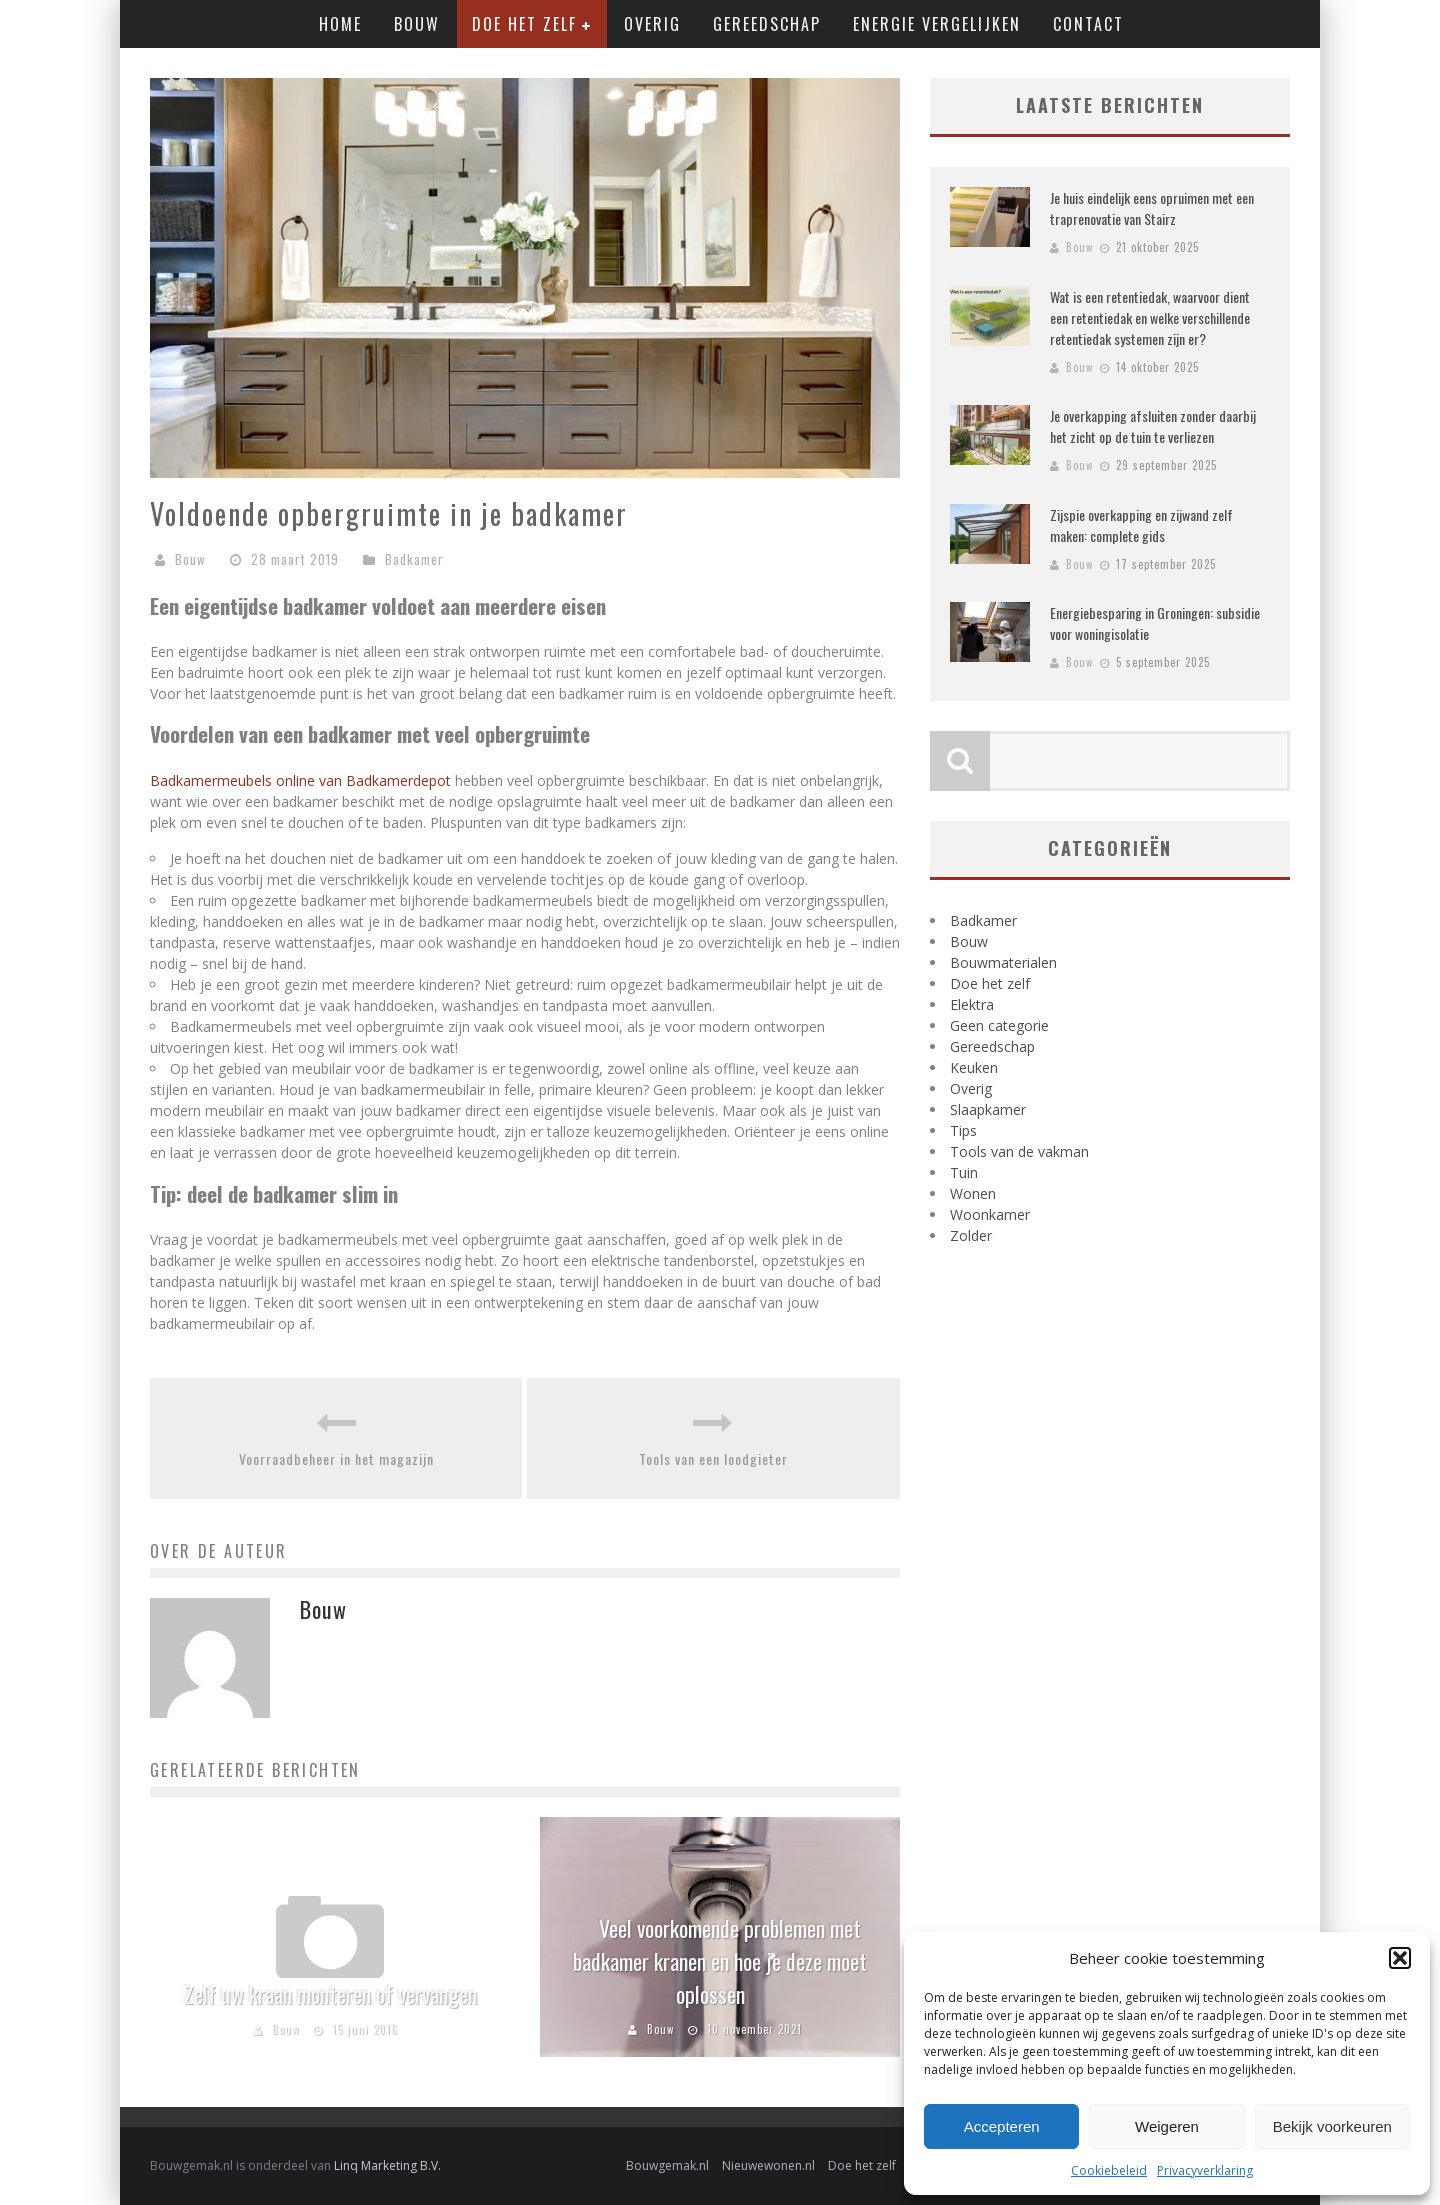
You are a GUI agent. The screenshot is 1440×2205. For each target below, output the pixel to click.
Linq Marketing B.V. (387, 2165)
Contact (1088, 24)
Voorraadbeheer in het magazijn (336, 1458)
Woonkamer (990, 1214)
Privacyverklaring (1205, 2170)
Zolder (971, 1235)
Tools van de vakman (1019, 1151)
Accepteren (1002, 2126)
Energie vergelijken (937, 24)
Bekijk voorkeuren (1332, 2126)
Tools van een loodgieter (713, 1458)
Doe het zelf (524, 24)
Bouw (417, 24)
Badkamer (414, 559)
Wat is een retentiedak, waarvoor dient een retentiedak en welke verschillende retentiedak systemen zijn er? (1150, 317)
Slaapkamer (988, 1109)
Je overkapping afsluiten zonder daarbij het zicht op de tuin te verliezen (1153, 426)
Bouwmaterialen (1003, 962)
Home (340, 24)
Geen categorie (999, 1025)
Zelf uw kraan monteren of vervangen (330, 1994)
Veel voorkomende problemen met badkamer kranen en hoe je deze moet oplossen (720, 1961)
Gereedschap (767, 24)
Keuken (974, 1067)
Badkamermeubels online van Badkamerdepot (300, 780)
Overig (652, 24)
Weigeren (1167, 2126)
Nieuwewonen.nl (768, 2165)
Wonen (973, 1193)
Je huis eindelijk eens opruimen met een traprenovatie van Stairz (1152, 208)
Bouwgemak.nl (667, 2165)
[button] (1400, 1958)
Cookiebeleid (1109, 2170)
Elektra (972, 1004)
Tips (963, 1130)
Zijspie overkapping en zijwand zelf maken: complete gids (1141, 525)
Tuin (964, 1172)
